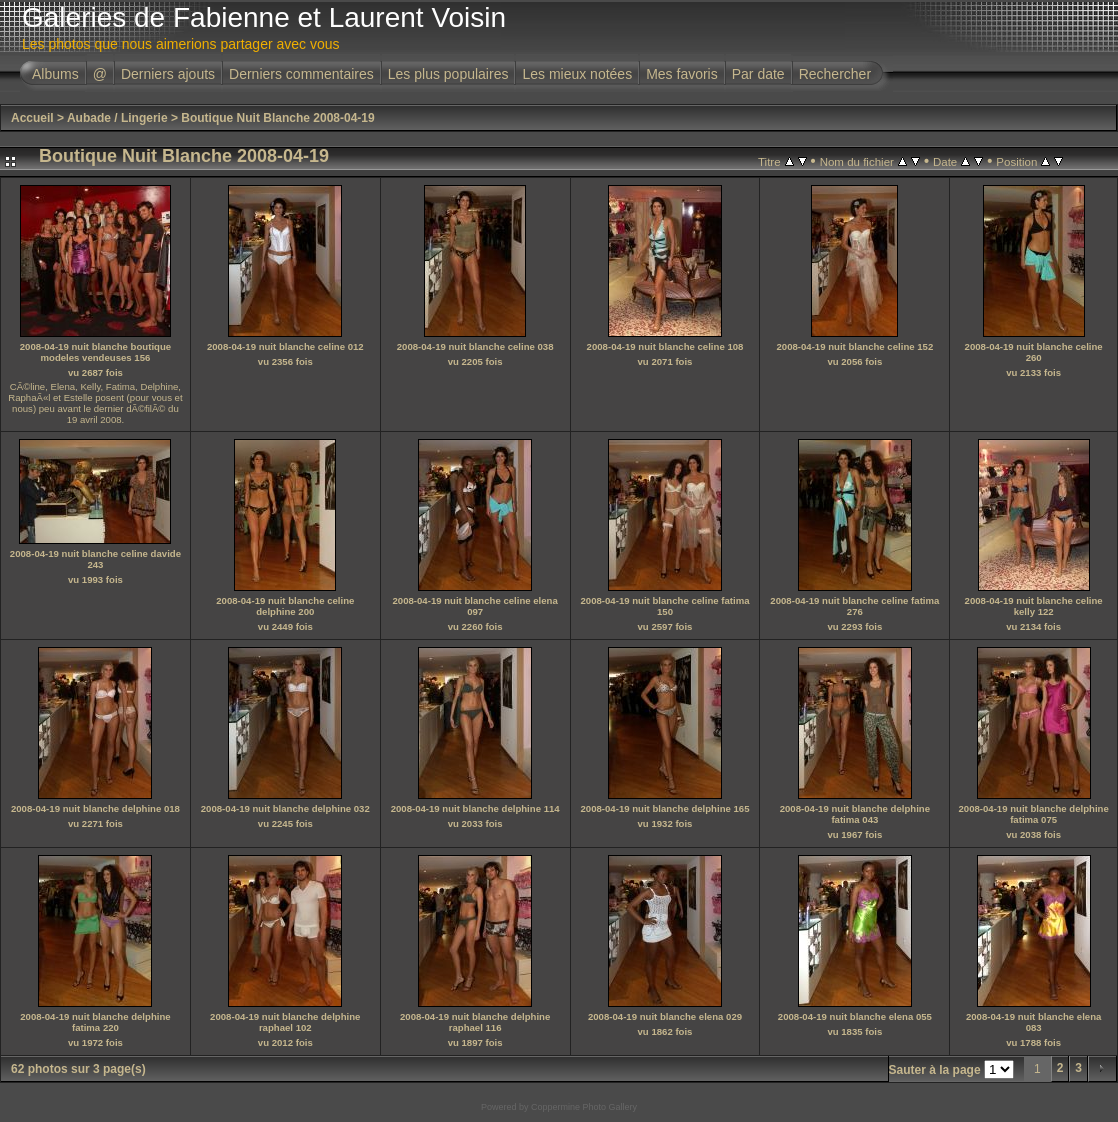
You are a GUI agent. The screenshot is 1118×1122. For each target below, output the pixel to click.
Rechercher (835, 74)
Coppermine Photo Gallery (584, 1107)
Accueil (32, 118)
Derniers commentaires (301, 74)
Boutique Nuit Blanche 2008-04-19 (277, 118)
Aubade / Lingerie (117, 118)
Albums (55, 74)
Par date (758, 74)
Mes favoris (682, 74)
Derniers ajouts (168, 74)
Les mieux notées (577, 74)
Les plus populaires (448, 74)
